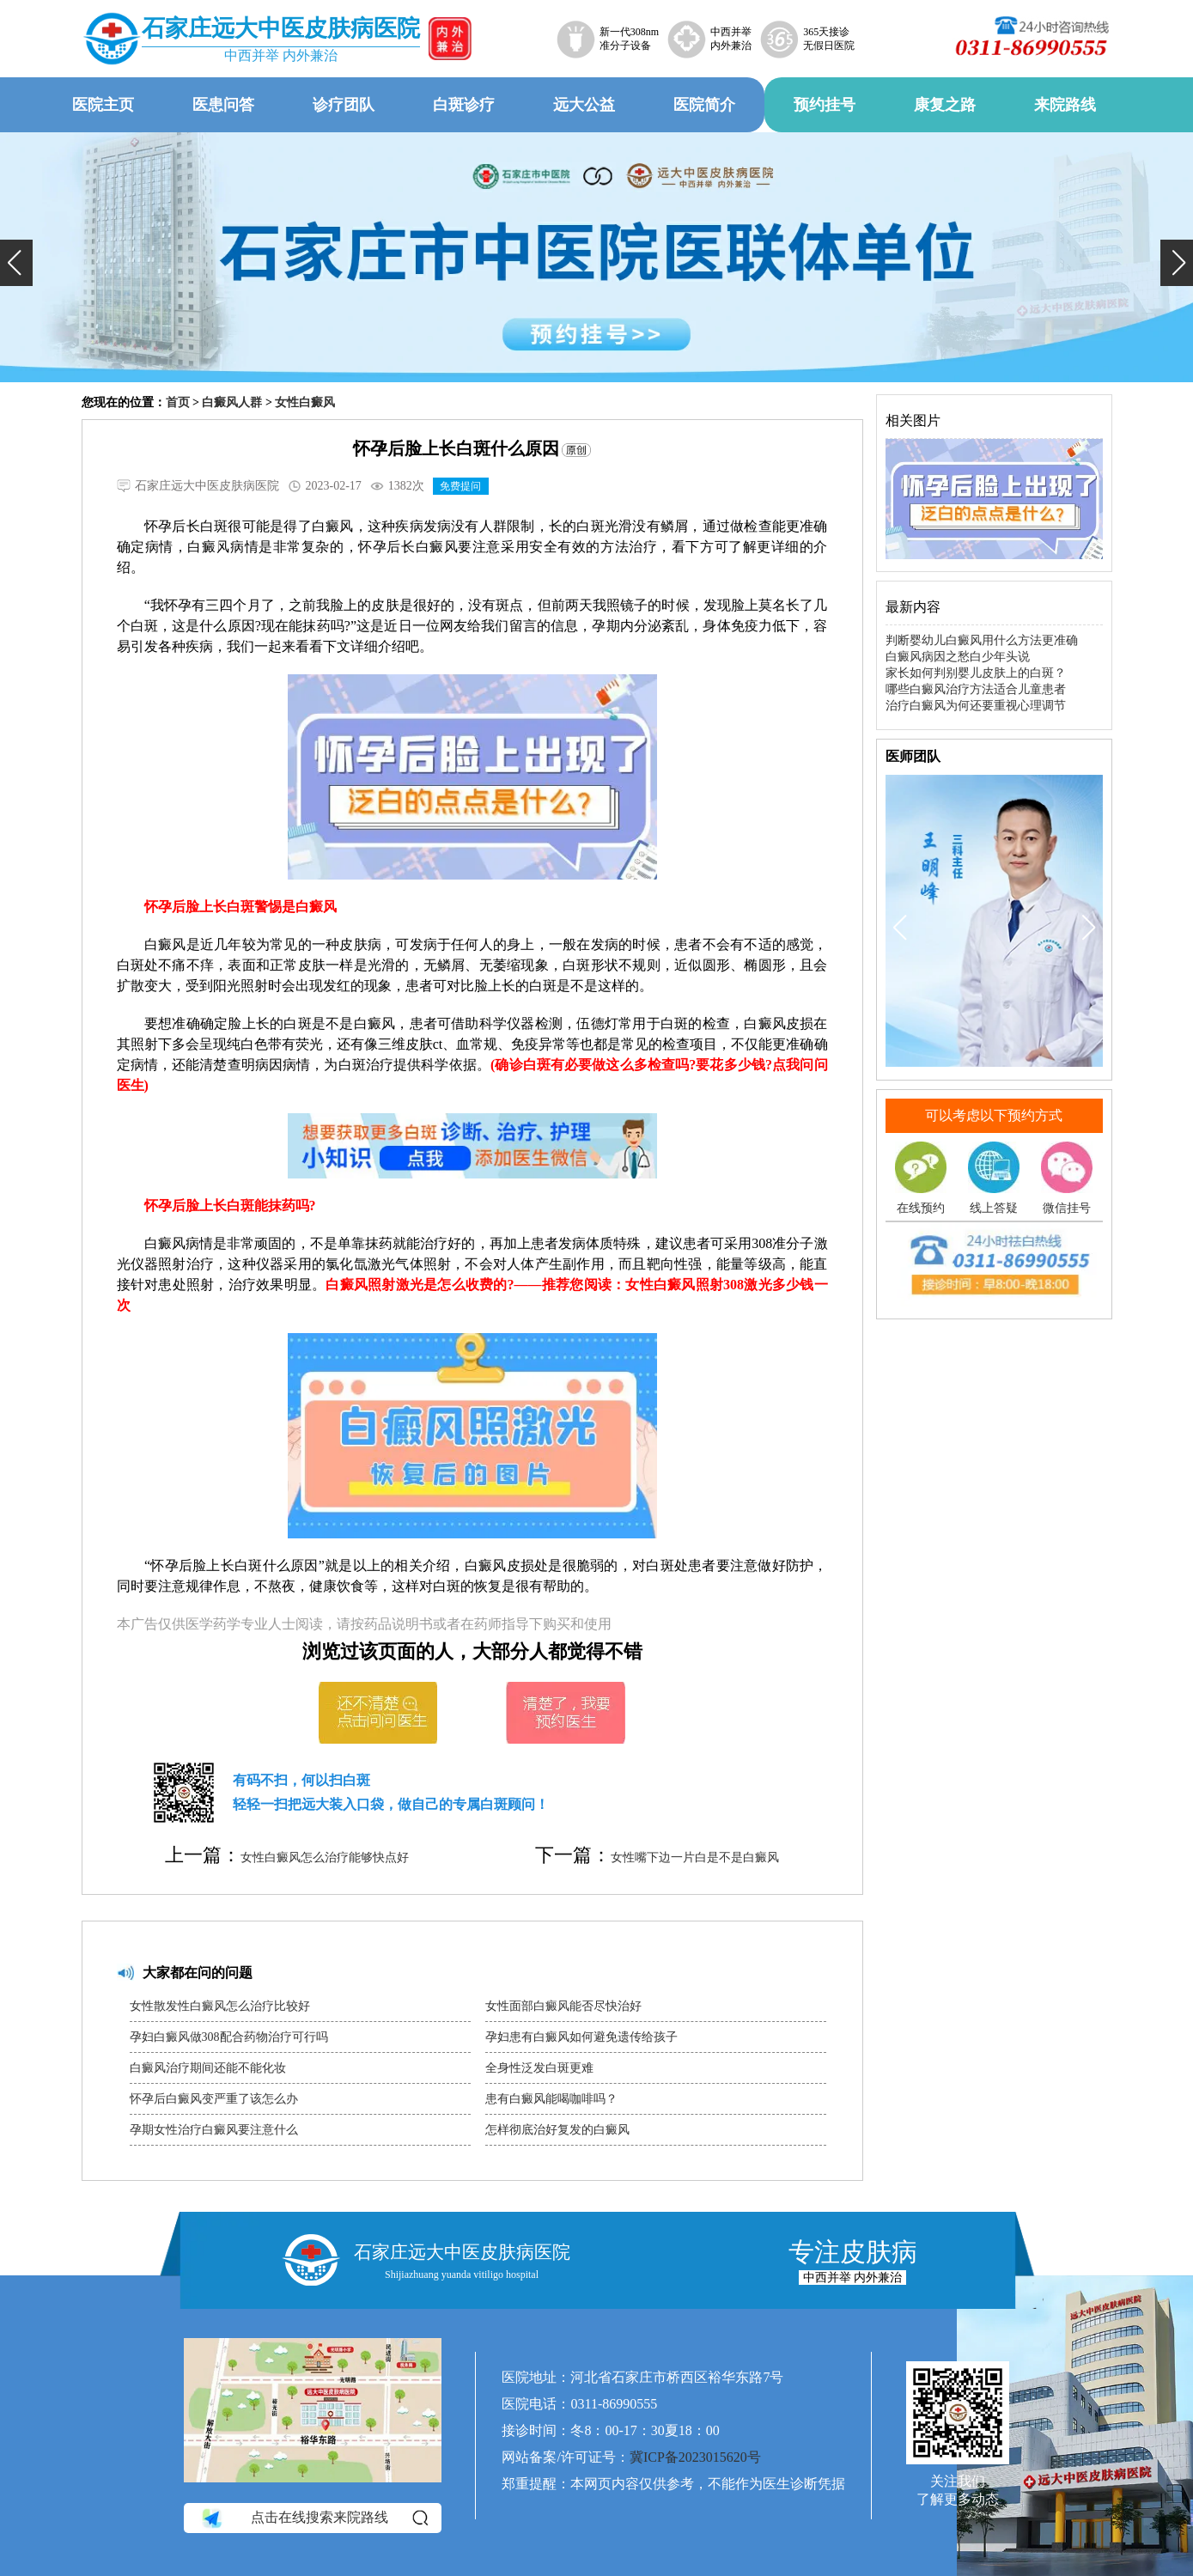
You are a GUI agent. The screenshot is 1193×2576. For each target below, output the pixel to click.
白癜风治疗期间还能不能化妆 (208, 2067)
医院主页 (103, 104)
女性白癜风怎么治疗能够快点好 (324, 1857)
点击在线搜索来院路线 (314, 2517)
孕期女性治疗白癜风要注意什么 (214, 2129)
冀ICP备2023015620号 (695, 2457)
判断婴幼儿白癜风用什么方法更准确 (982, 640)
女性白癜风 (305, 402)
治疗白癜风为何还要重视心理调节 (976, 705)
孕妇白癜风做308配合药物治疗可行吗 (229, 2037)
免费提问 (460, 486)
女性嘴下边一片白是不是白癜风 (695, 1857)
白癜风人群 (232, 402)
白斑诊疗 (464, 104)
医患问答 (223, 104)
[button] (16, 263)
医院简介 (704, 104)
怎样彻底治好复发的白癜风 (557, 2129)
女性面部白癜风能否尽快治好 (563, 2006)
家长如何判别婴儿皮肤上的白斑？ (976, 673)
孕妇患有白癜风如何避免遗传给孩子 (581, 2037)
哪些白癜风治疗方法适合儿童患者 (976, 689)
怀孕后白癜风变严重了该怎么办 (214, 2098)
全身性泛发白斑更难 (539, 2067)
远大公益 (584, 104)
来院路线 (1065, 104)
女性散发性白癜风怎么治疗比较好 (220, 2006)
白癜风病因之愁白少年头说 (958, 656)
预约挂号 (824, 104)
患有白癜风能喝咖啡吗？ (551, 2098)
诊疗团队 (343, 104)
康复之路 (945, 104)
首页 (178, 402)
